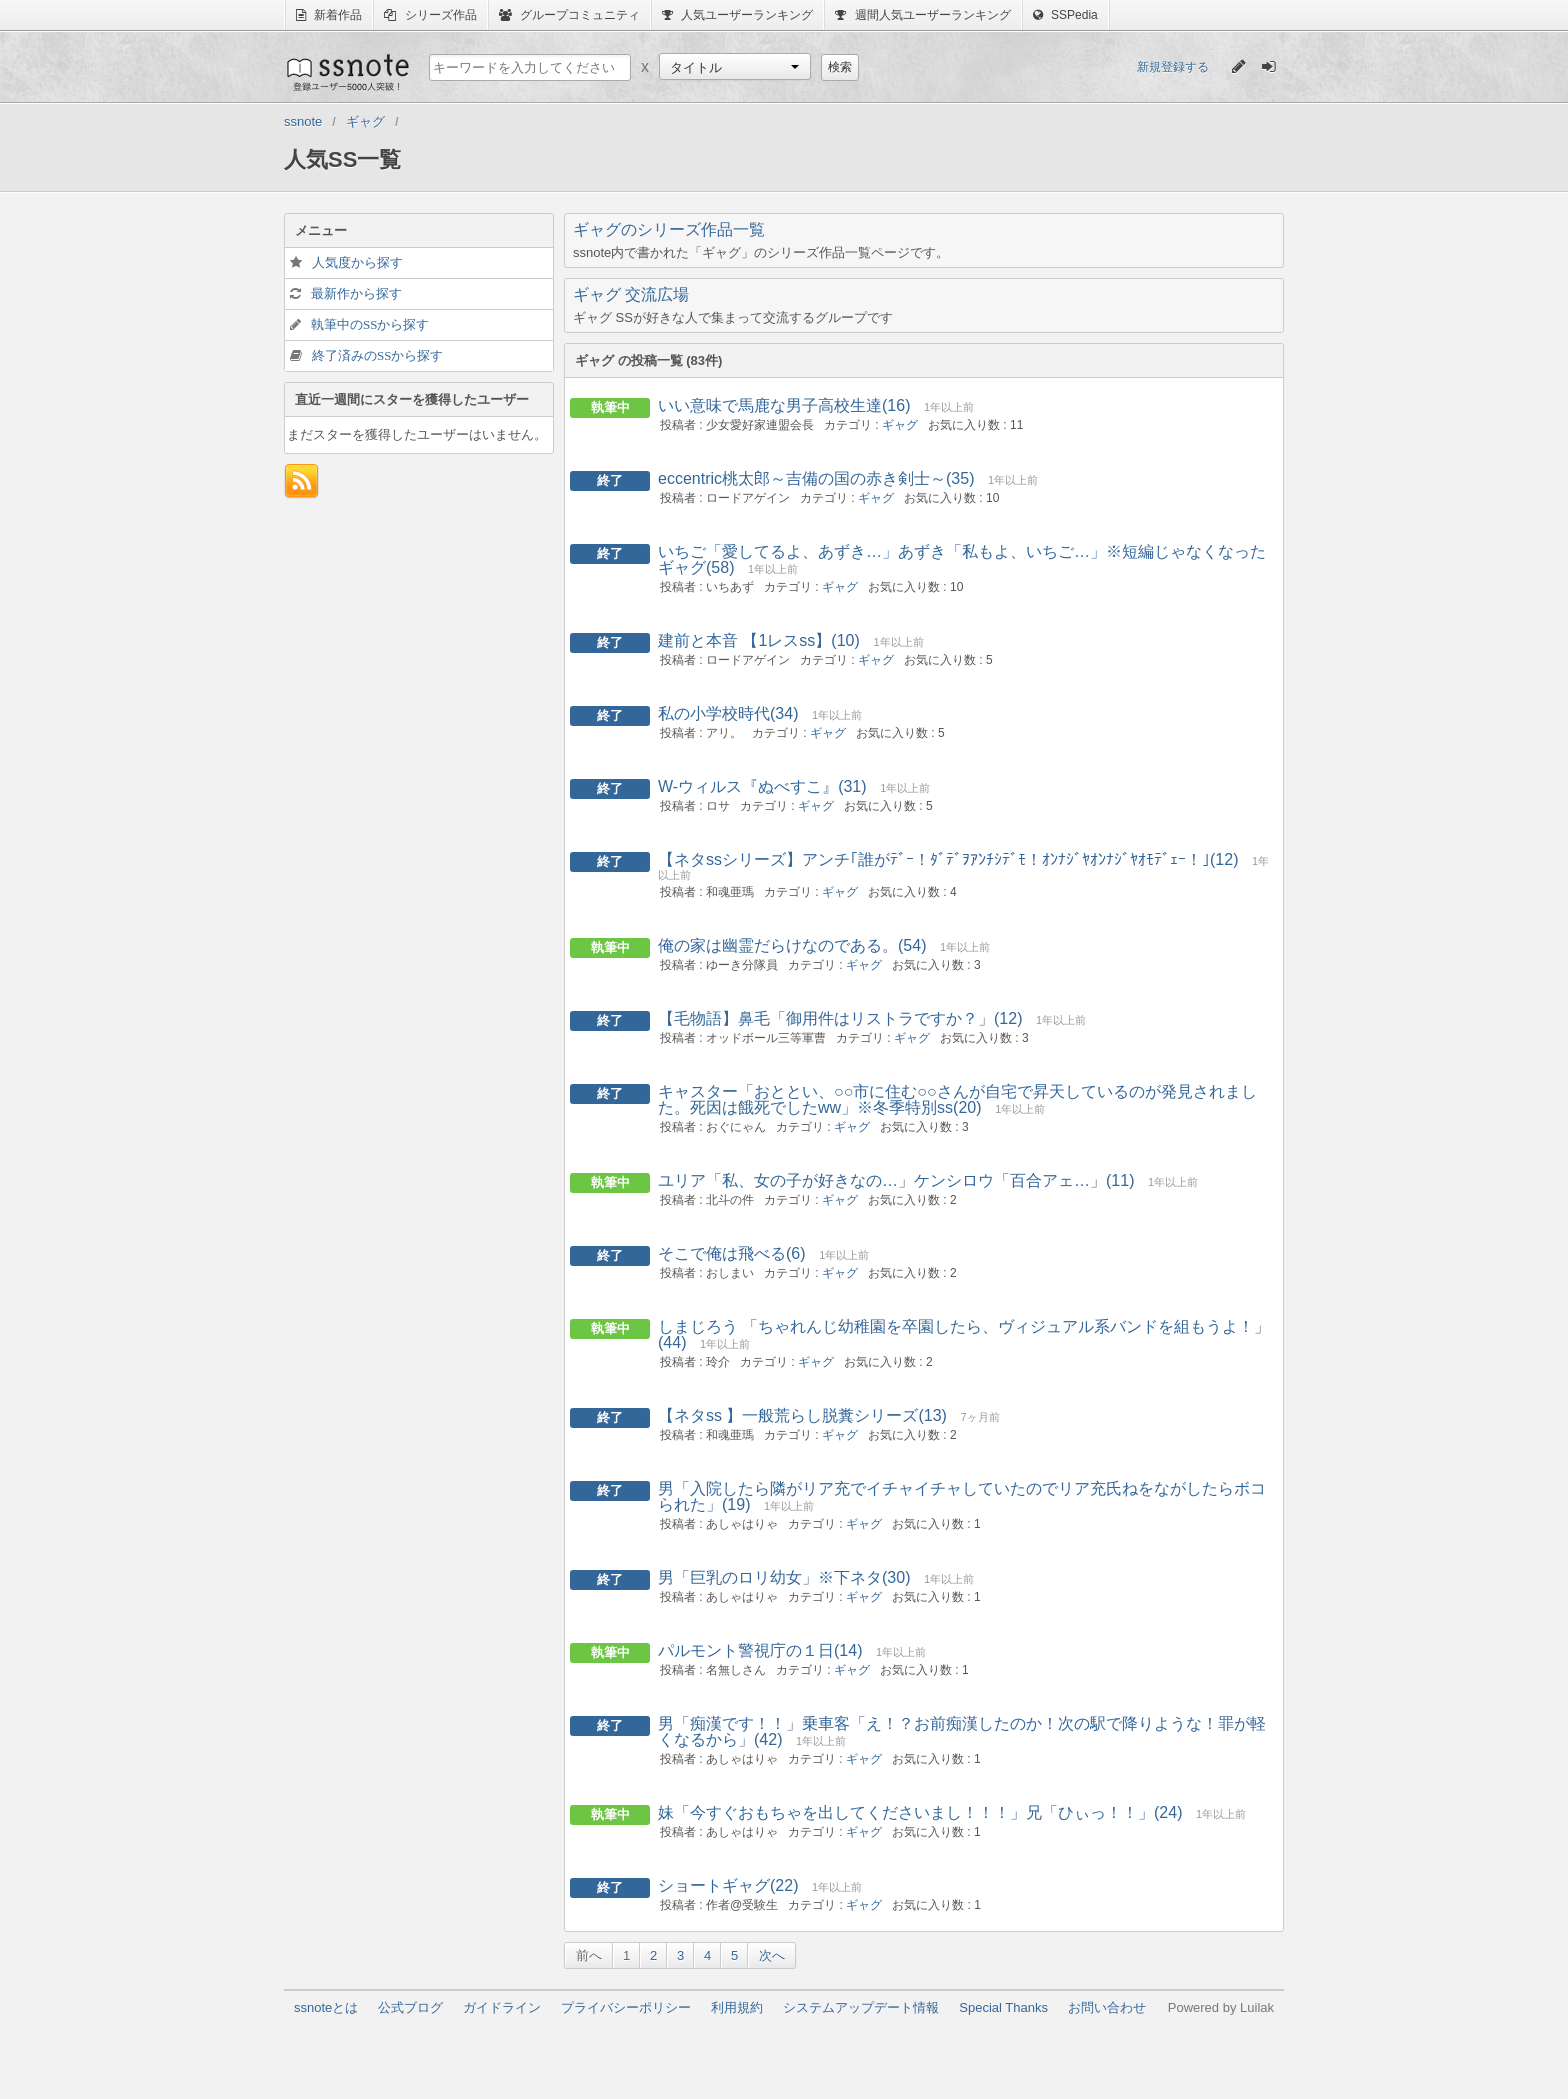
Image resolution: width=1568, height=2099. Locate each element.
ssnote (346, 72)
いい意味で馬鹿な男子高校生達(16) (784, 405)
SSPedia (1065, 15)
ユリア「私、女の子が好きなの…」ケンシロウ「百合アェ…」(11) (896, 1180)
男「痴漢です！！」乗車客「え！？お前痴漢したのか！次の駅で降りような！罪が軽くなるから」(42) (962, 1731)
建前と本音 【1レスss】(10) (759, 640)
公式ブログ (410, 2007)
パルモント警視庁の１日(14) (760, 1650)
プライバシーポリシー (626, 2007)
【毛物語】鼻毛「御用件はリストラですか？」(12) (840, 1018)
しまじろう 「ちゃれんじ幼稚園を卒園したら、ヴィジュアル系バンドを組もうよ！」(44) (964, 1334)
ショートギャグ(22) (728, 1885)
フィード (301, 481)
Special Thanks (1003, 2007)
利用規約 (737, 2007)
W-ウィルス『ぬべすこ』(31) (762, 786)
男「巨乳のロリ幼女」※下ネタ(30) (784, 1577)
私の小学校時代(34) (728, 713)
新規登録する (1173, 67)
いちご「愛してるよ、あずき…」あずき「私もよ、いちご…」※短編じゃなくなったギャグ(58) (962, 559)
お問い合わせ (1107, 2007)
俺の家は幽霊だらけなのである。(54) (792, 945)
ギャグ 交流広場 (631, 294)
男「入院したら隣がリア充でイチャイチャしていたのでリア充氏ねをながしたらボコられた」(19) (962, 1496)
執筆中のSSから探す (370, 324)
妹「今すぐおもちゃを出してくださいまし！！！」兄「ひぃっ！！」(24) (920, 1812)
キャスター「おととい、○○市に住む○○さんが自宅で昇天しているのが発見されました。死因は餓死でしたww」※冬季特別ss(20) (957, 1099)
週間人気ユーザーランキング (922, 15)
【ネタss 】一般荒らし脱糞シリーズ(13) (802, 1415)
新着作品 (329, 15)
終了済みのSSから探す (377, 355)
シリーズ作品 (430, 15)
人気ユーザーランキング (737, 15)
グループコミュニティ (569, 15)
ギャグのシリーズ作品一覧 (669, 229)
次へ (772, 1955)
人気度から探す (357, 262)
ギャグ (900, 425)
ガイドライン (502, 2007)
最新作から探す (356, 293)
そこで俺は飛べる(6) (732, 1253)
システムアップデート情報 (861, 2007)
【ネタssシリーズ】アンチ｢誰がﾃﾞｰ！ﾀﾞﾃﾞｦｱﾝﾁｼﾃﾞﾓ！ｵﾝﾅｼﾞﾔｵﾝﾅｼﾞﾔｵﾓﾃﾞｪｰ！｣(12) (948, 859)
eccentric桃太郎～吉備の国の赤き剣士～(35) (816, 478)
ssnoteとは (326, 2007)
